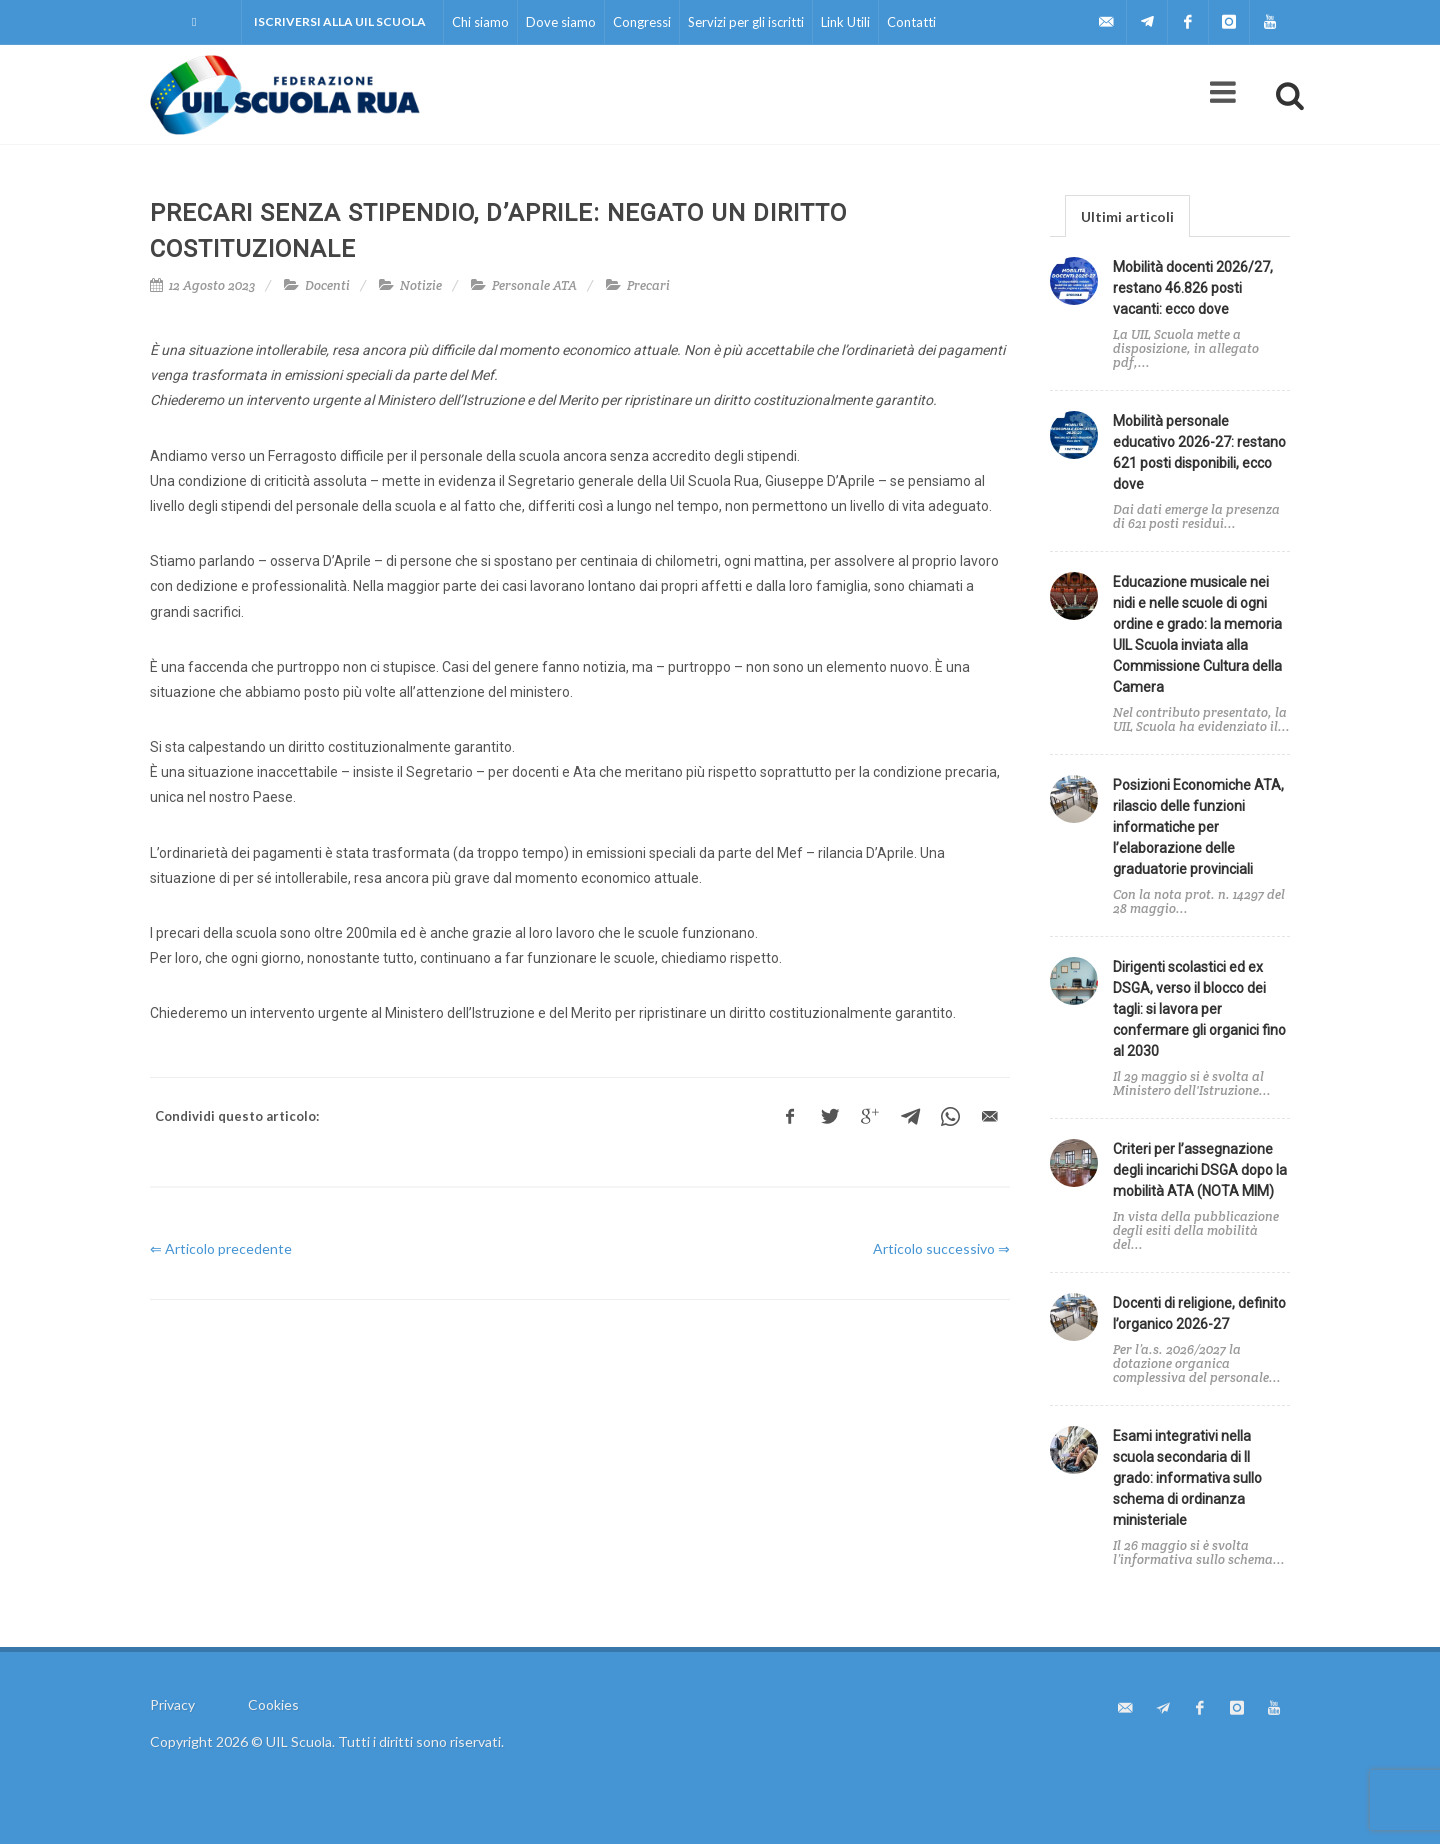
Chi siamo (480, 22)
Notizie (421, 285)
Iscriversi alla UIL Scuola (340, 21)
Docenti (327, 285)
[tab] (1127, 215)
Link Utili (845, 22)
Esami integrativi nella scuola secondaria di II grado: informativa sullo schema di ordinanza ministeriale (1187, 1478)
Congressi (642, 22)
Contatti (911, 22)
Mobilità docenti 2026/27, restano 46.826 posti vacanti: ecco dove (1193, 288)
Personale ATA (534, 285)
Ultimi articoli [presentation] (1127, 216)
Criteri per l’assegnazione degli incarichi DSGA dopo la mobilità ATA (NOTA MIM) (1200, 1170)
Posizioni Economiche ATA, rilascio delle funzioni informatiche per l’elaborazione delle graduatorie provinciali (1198, 827)
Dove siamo (561, 22)
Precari (648, 285)
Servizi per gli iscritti (746, 22)
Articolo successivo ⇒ (941, 1248)
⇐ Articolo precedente (221, 1248)
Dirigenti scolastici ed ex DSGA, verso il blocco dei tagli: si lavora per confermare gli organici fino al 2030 (1199, 1009)
